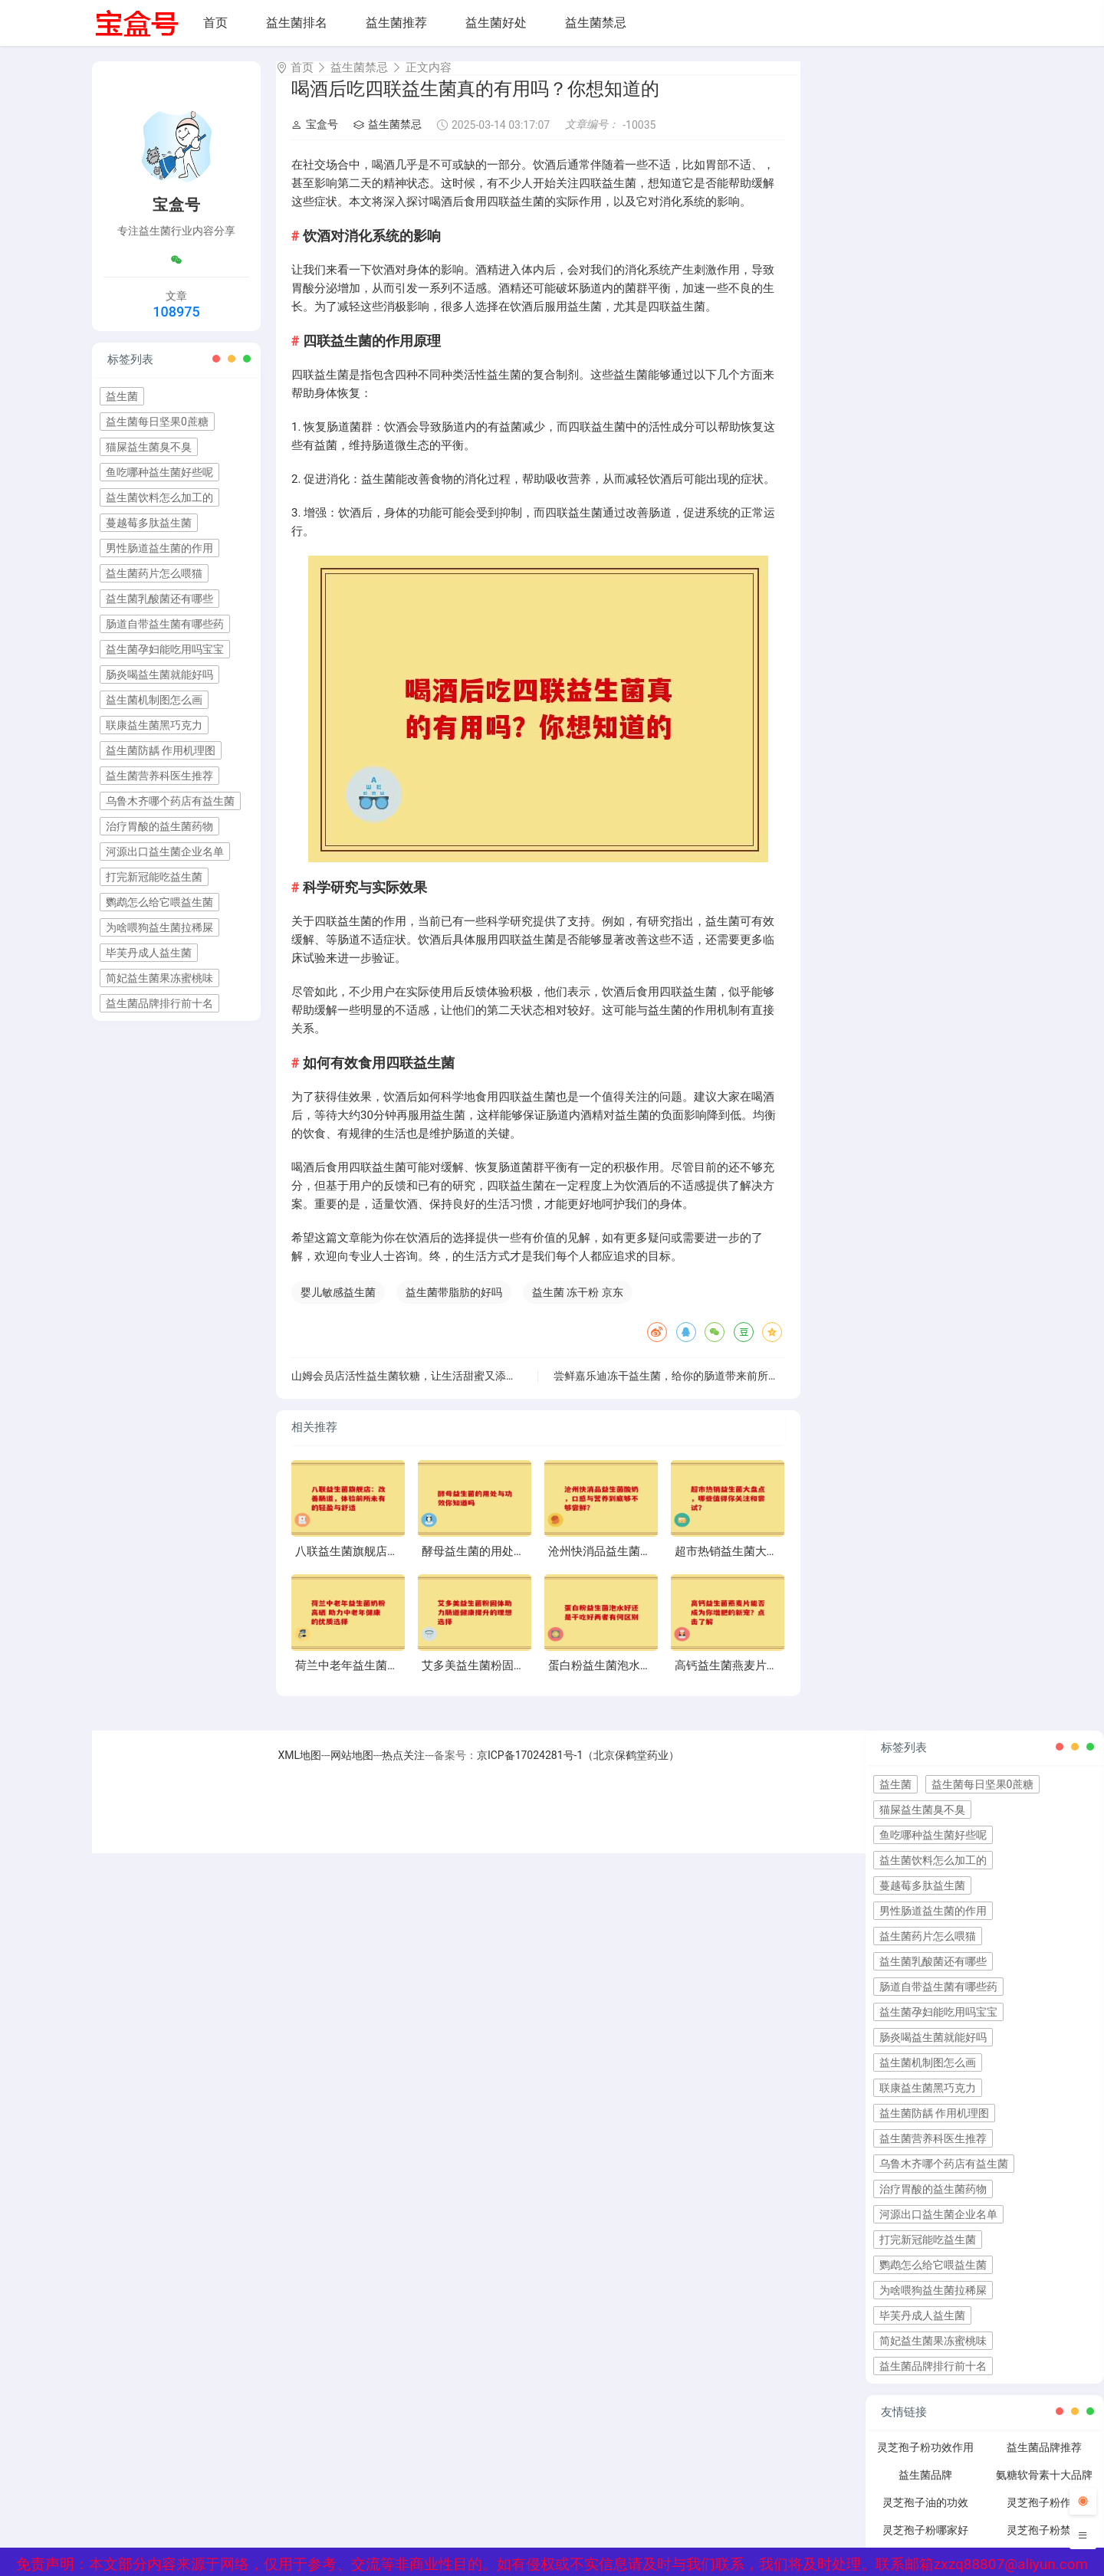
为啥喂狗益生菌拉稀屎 (159, 927)
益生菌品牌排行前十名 (159, 1003)
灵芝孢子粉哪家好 (925, 2544)
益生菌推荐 (396, 22)
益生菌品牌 (925, 2488)
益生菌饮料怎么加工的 (159, 497)
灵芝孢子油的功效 (925, 2516)
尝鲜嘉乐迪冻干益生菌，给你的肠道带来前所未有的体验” (690, 1389)
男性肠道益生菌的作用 (159, 548)
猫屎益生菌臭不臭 (149, 447)
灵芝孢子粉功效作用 (925, 2461)
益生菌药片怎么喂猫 (154, 573)
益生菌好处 (496, 22)
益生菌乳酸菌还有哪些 (159, 598)
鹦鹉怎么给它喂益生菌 (159, 902)
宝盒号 (314, 138)
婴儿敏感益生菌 (338, 1306)
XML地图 (300, 1769)
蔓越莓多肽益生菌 (149, 523)
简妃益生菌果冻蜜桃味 (159, 978)
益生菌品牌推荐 (1044, 2461)
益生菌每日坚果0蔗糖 (157, 421)
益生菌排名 (296, 22)
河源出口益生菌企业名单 (165, 851)
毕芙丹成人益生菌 (149, 953)
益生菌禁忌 (595, 22)
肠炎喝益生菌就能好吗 (159, 674)
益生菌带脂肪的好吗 (454, 1306)
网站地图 (351, 1769)
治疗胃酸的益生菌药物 (159, 826)
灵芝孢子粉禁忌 (1044, 2544)
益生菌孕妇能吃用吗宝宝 (165, 649)
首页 (215, 22)
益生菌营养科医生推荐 (159, 776)
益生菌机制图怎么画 (154, 700)
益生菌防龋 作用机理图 (160, 750)
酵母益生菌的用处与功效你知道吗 (508, 1565)
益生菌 (122, 396)
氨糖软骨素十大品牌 (1044, 2488)
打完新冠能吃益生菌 (154, 877)
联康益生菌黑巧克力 (154, 725)
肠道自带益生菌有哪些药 (165, 624)
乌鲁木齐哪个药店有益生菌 (170, 801)
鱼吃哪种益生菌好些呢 (159, 472)
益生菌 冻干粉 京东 (577, 1306)
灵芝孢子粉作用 (1044, 2516)
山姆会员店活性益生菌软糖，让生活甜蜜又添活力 (409, 1389)
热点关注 (403, 1769)
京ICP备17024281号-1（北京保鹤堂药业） (578, 1769)
